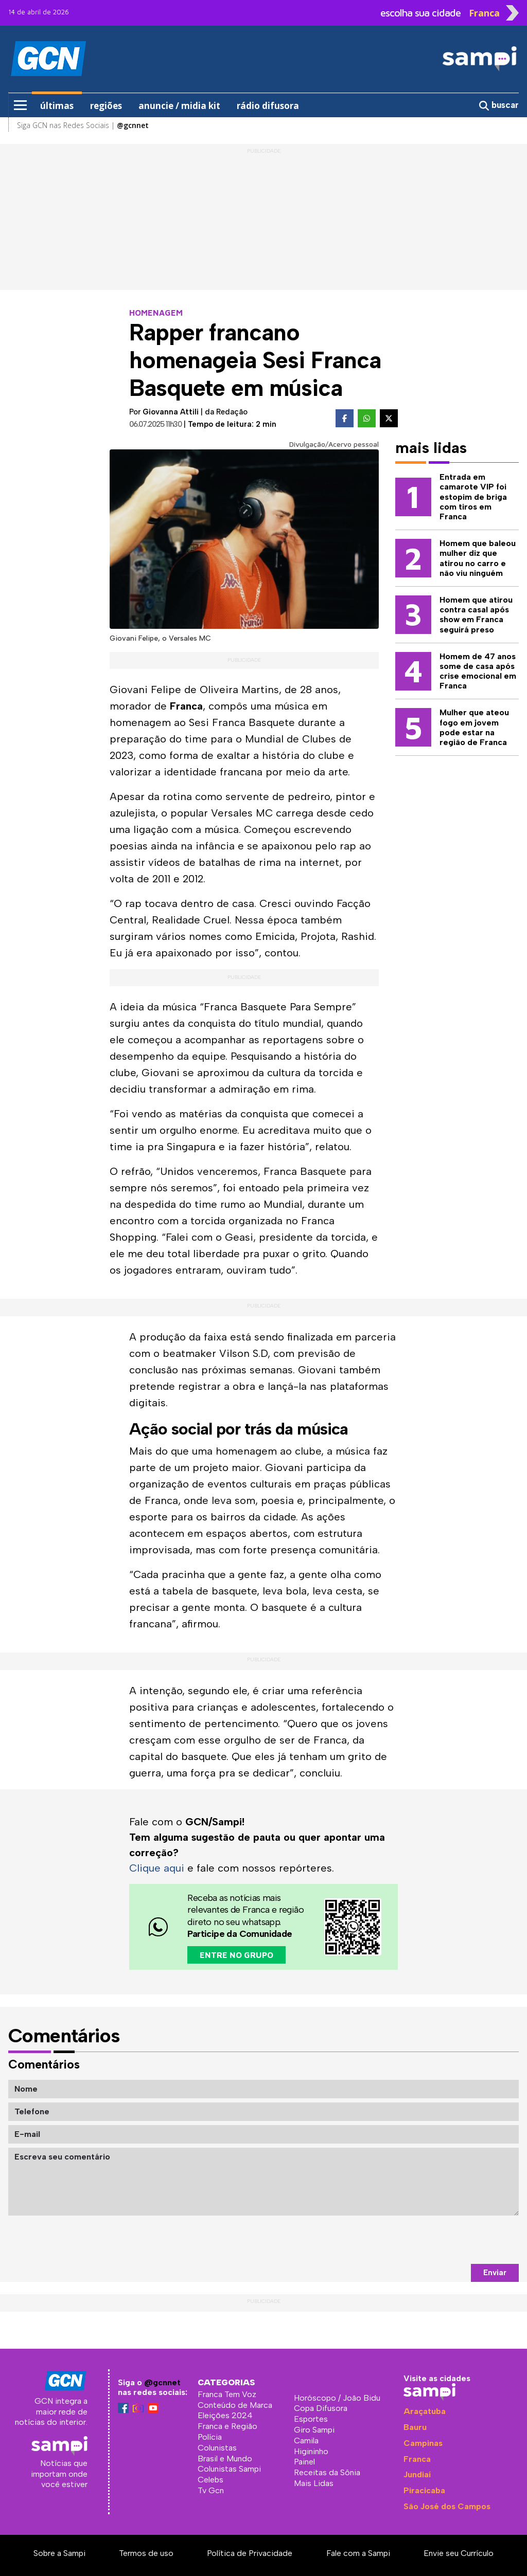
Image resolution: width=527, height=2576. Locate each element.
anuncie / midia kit (179, 106)
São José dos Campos (446, 2506)
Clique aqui (156, 1868)
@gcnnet (162, 2382)
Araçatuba (424, 2411)
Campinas (423, 2443)
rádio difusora (268, 106)
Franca (417, 2459)
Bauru (415, 2427)
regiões (106, 106)
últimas (57, 106)
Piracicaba (424, 2490)
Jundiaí (417, 2474)
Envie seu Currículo (459, 2553)
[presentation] (440, 2240)
